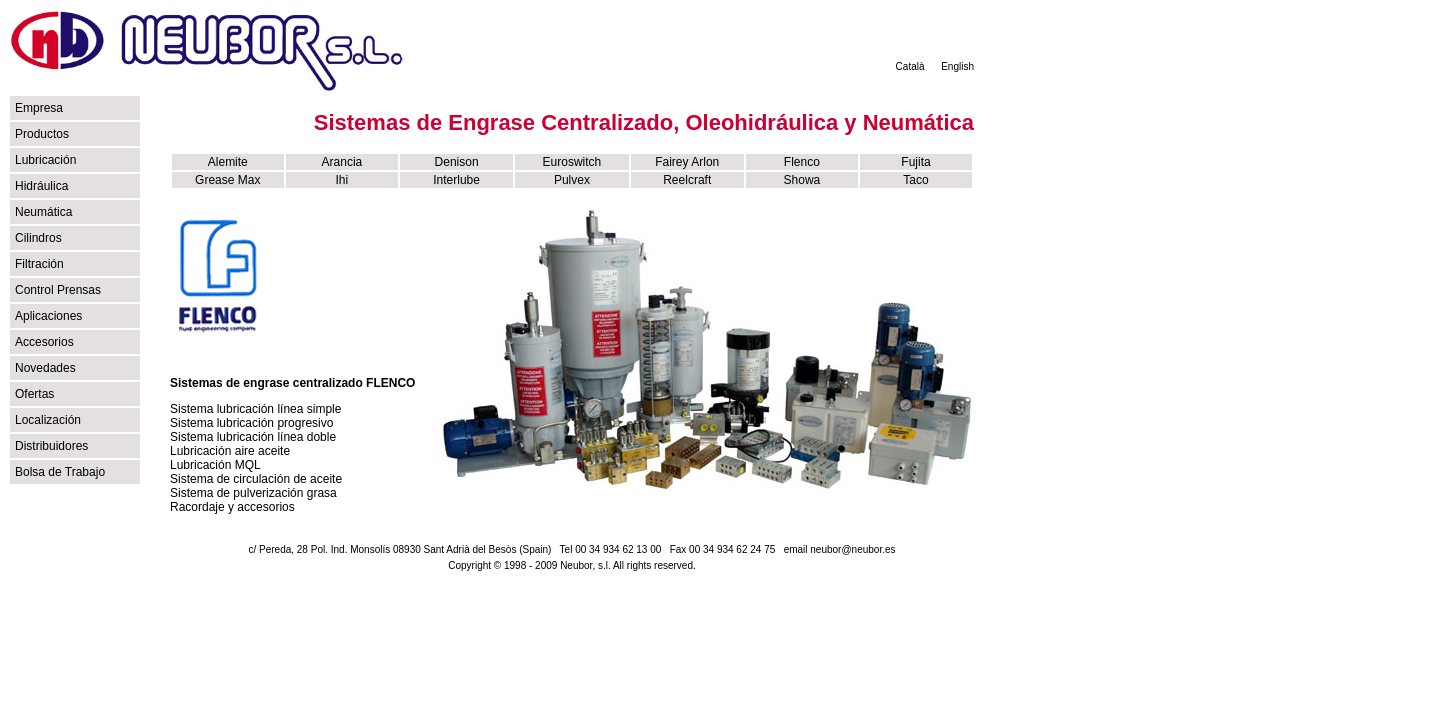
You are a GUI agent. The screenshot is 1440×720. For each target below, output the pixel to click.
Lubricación (45, 160)
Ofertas (34, 394)
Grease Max (227, 180)
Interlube (456, 180)
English (957, 66)
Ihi (342, 180)
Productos (42, 134)
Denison (457, 162)
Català (910, 66)
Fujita (915, 162)
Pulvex (572, 180)
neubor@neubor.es (852, 549)
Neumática (43, 212)
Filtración (39, 264)
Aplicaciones (48, 316)
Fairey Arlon (687, 162)
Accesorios (44, 342)
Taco (915, 180)
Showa (802, 180)
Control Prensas (58, 290)
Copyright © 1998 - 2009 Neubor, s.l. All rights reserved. (572, 565)
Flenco (802, 162)
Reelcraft (687, 180)
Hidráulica (41, 186)
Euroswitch (572, 162)
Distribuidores (51, 446)
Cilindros (38, 238)
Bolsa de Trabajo (60, 472)
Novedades (45, 368)
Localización (48, 420)
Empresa (39, 108)
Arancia (342, 162)
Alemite (228, 162)
